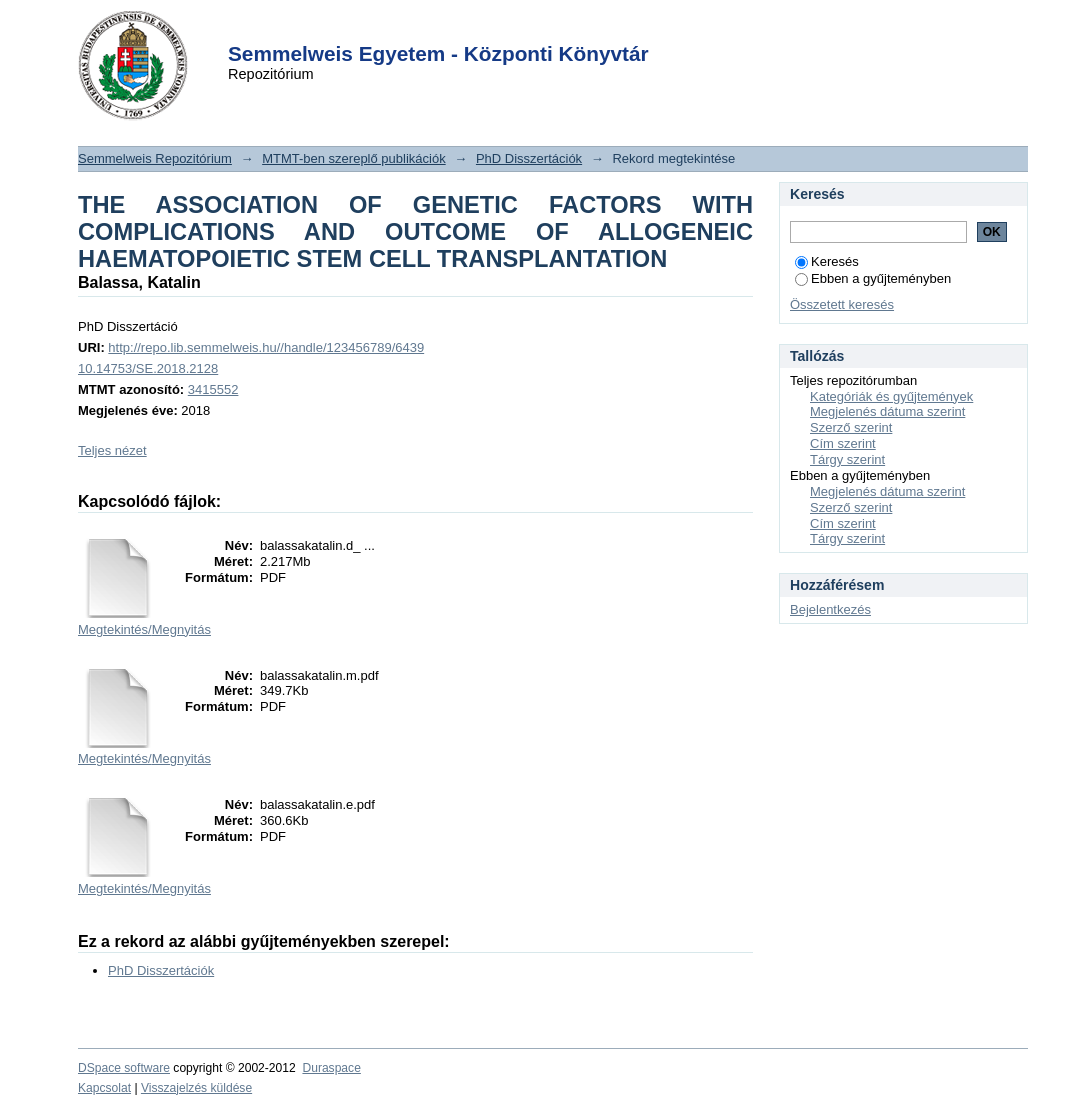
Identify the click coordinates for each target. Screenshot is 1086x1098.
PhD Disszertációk (529, 158)
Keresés (827, 261)
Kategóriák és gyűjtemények (891, 396)
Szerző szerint (851, 427)
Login (507, 28)
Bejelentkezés (830, 609)
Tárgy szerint (847, 459)
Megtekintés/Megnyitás (144, 629)
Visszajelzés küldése (196, 1088)
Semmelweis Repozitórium (155, 158)
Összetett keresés (842, 304)
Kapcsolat (104, 1088)
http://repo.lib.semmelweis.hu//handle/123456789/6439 (266, 347)
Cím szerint (843, 443)
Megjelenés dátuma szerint (887, 411)
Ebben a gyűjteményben (873, 278)
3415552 (213, 389)
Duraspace (331, 1068)
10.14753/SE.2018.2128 (148, 368)
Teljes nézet (112, 450)
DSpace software (124, 1068)
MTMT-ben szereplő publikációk (354, 158)
